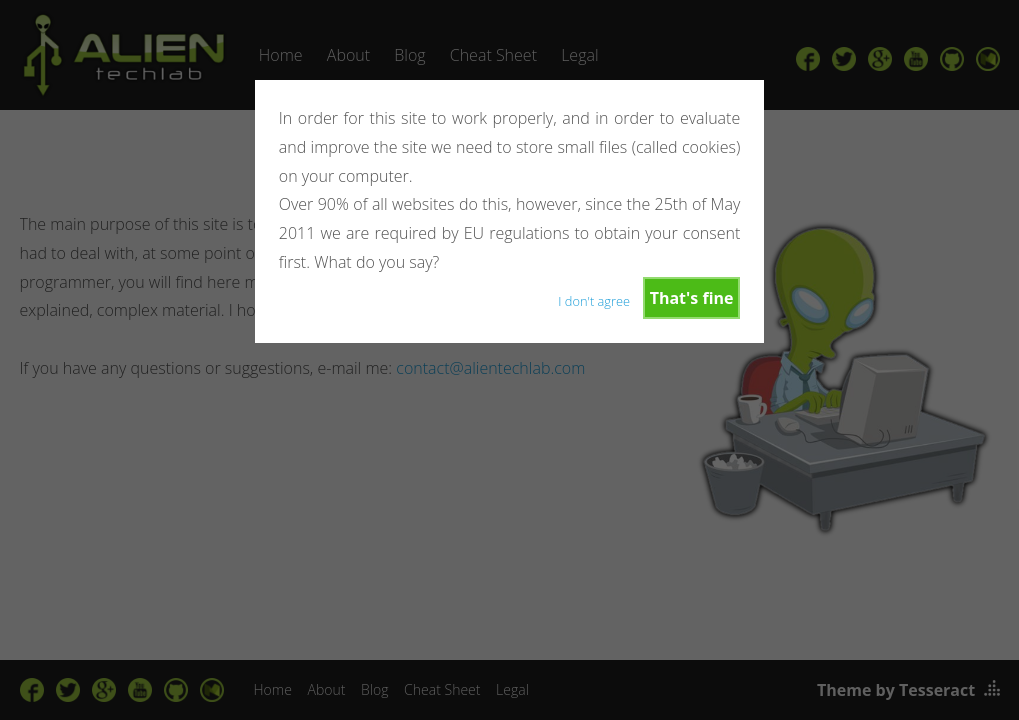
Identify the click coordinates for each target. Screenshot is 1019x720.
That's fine (692, 298)
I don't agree (594, 301)
